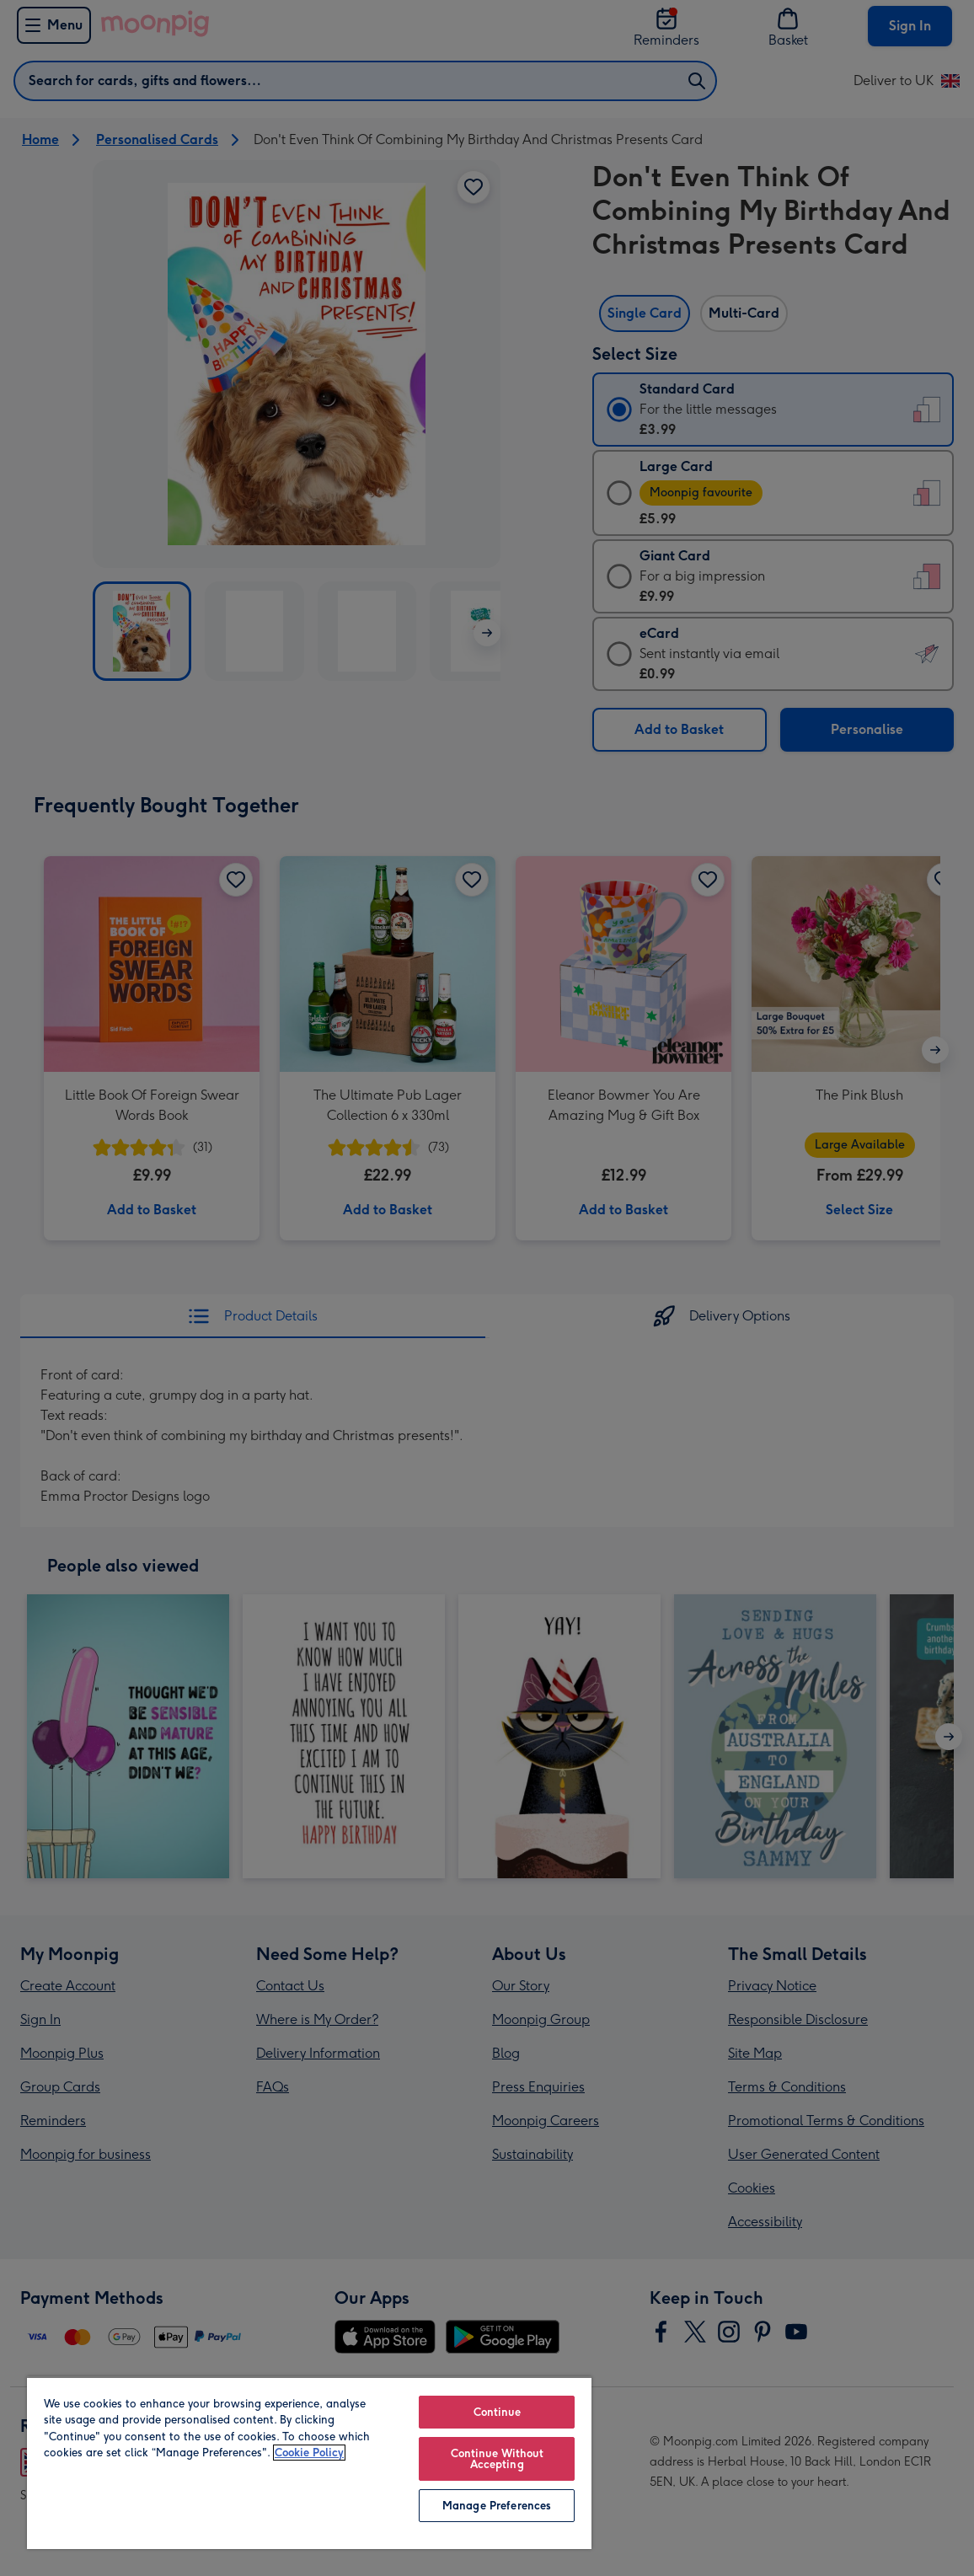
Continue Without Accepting (497, 2459)
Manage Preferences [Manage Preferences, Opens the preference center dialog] (496, 2505)
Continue (497, 2412)
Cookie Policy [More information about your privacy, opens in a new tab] (309, 2452)
